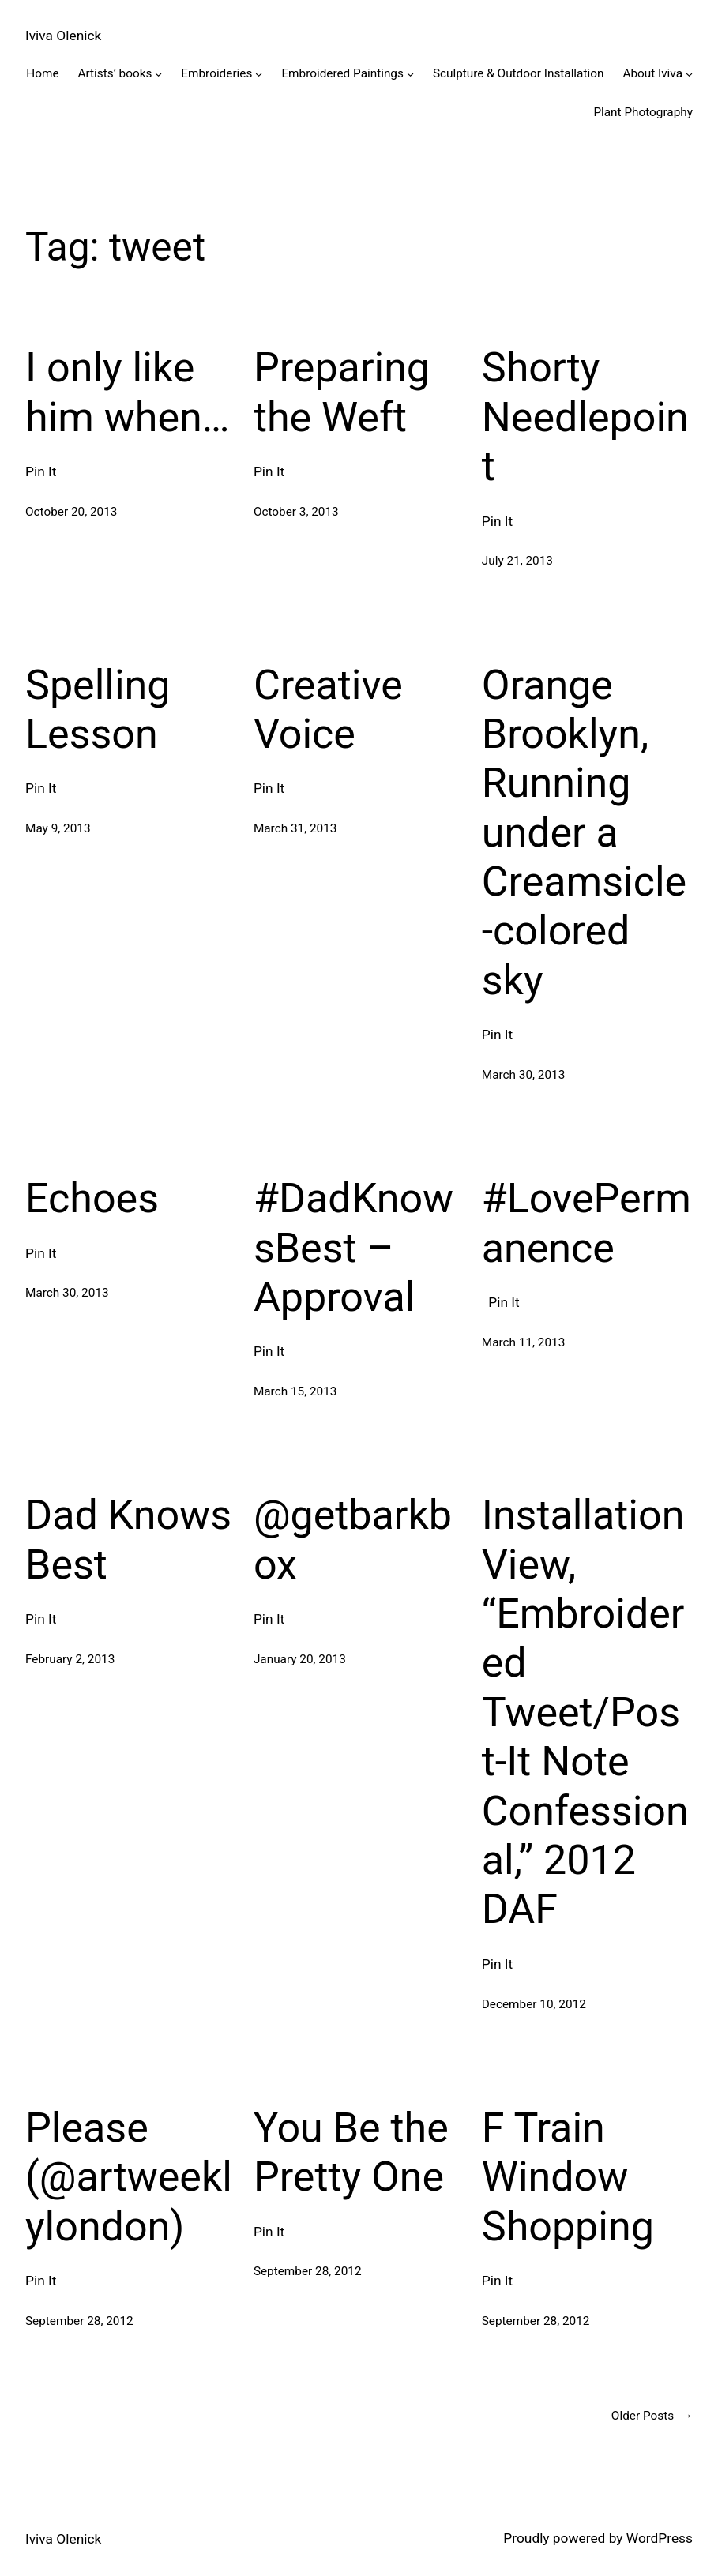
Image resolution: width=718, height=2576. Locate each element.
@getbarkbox (353, 1539)
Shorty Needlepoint (585, 417)
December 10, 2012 (534, 2004)
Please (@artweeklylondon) (128, 2177)
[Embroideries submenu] (258, 73)
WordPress (659, 2538)
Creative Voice (328, 709)
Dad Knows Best (128, 1539)
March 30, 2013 (524, 1075)
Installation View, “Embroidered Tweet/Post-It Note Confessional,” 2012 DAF (585, 1712)
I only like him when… (127, 392)
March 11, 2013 (524, 1342)
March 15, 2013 (295, 1391)
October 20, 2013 (71, 512)
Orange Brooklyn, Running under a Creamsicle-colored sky (584, 832)
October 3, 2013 (296, 512)
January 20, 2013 (300, 1659)
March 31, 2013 (295, 828)
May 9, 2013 (58, 828)
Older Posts (652, 2416)
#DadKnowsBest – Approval (353, 1247)
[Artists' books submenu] (158, 73)
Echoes (92, 1198)
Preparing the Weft (342, 392)
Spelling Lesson (98, 709)
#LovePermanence (586, 1222)
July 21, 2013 (517, 561)
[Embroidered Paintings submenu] (410, 73)
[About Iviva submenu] (689, 73)
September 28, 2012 (79, 2321)
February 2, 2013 (70, 1659)
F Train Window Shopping (568, 2177)
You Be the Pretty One (351, 2152)
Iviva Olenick (63, 35)
